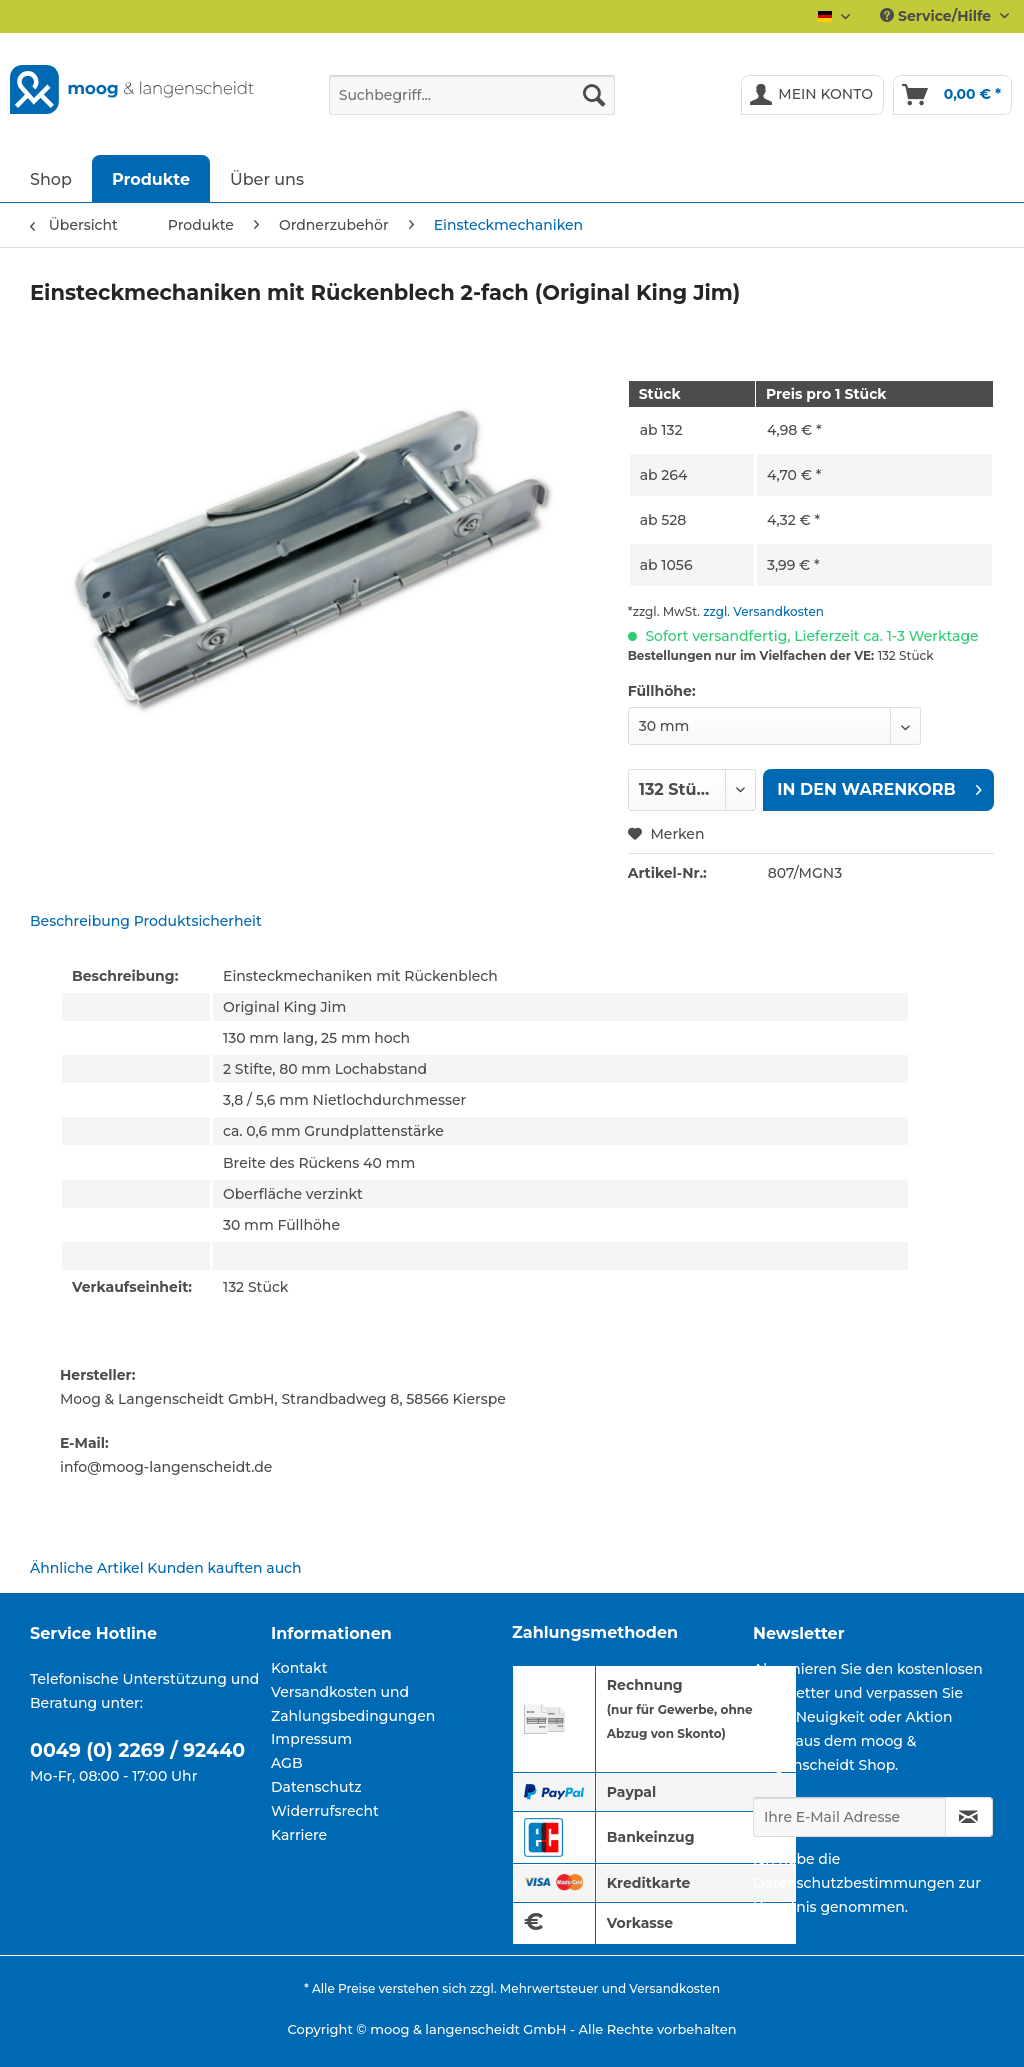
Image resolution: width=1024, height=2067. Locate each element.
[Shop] (51, 178)
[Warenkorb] (952, 95)
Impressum (311, 1739)
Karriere (299, 1835)
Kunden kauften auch (224, 1568)
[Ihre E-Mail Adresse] (849, 1817)
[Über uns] (267, 178)
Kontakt (299, 1668)
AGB (287, 1763)
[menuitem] (472, 104)
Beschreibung (80, 921)
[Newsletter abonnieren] (969, 1817)
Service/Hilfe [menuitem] (937, 16)
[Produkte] (151, 178)
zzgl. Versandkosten (763, 611)
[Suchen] (594, 95)
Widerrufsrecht (325, 1811)
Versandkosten (674, 1988)
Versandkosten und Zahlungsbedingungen (353, 1704)
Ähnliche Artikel (87, 1568)
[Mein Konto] (812, 95)
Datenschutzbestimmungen (854, 1883)
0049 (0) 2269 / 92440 (137, 1750)
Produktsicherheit (198, 921)
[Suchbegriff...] (472, 95)
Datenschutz (316, 1787)
